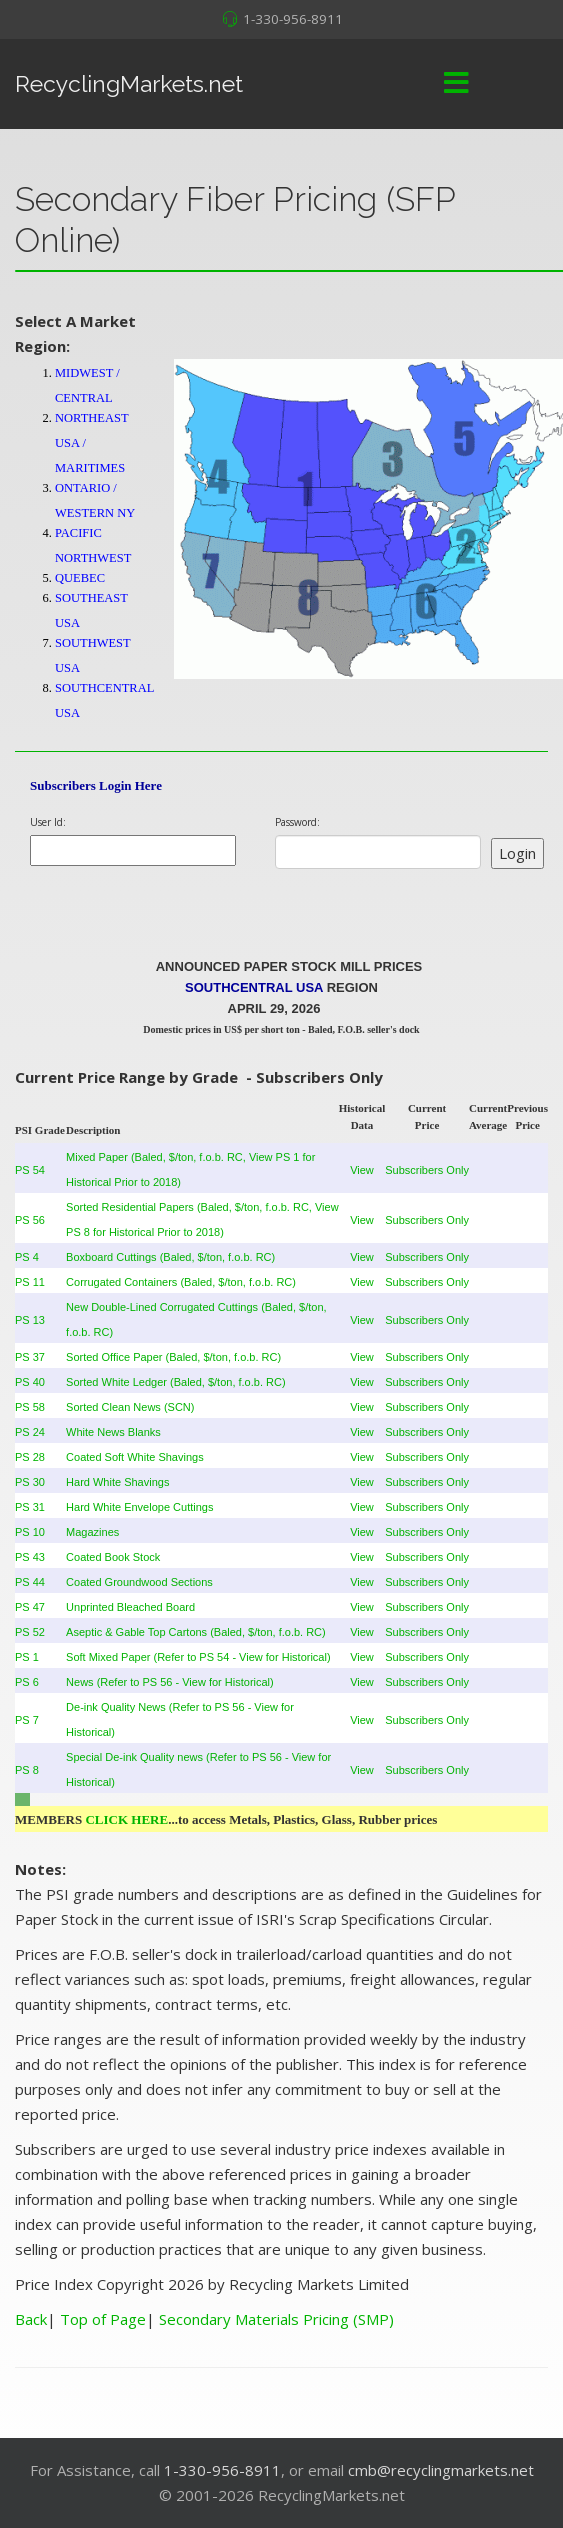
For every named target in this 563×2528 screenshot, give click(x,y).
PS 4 (27, 1257)
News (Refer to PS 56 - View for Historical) (170, 1682)
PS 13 (30, 1320)
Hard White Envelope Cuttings (139, 1507)
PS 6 (27, 1682)
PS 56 (30, 1220)
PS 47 (30, 1607)
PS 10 (30, 1532)
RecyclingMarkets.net (129, 83)
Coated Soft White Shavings (135, 1457)
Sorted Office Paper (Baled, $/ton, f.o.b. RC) (173, 1357)
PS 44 (30, 1582)
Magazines (92, 1532)
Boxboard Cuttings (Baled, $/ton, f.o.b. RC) (170, 1257)
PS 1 (27, 1657)
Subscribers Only (427, 1170)
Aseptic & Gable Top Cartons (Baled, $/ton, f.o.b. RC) (196, 1632)
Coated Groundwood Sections (139, 1582)
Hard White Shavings (117, 1482)
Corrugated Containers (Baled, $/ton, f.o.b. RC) (181, 1282)
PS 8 (27, 1770)
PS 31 (30, 1507)
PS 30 (30, 1482)
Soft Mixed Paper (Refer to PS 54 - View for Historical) (198, 1657)
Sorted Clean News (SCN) (130, 1407)
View (362, 1170)
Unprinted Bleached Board (130, 1607)
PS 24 (30, 1432)
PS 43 (30, 1557)
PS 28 (30, 1457)
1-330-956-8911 (293, 19)
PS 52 (30, 1632)
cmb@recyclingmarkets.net (441, 2470)
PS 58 (30, 1407)
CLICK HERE (126, 1819)
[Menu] (456, 84)
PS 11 (30, 1282)
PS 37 (30, 1357)
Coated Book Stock (113, 1557)
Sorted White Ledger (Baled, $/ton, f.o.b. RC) (176, 1382)
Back (31, 2319)
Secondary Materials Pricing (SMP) (276, 2319)
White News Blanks (113, 1432)
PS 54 (30, 1170)
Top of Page (103, 2319)
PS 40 (30, 1382)
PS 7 (27, 1720)
